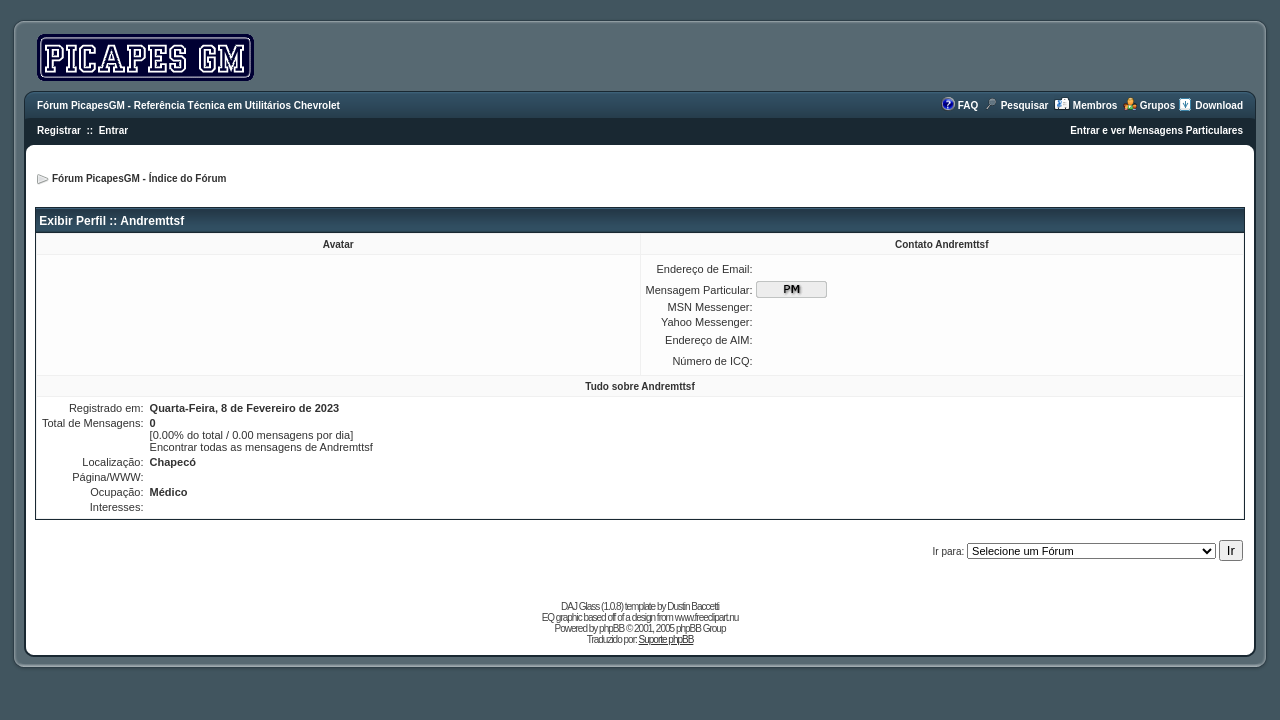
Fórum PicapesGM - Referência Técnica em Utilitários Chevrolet (188, 105)
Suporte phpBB (666, 639)
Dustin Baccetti (693, 606)
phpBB (611, 628)
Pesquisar (1025, 105)
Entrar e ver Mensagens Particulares (1156, 130)
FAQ (968, 105)
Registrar (59, 130)
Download (1219, 105)
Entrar (113, 130)
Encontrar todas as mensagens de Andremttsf (261, 447)
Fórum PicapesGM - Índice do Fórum (139, 178)
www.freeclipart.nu (707, 617)
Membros (1095, 105)
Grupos (1158, 105)
